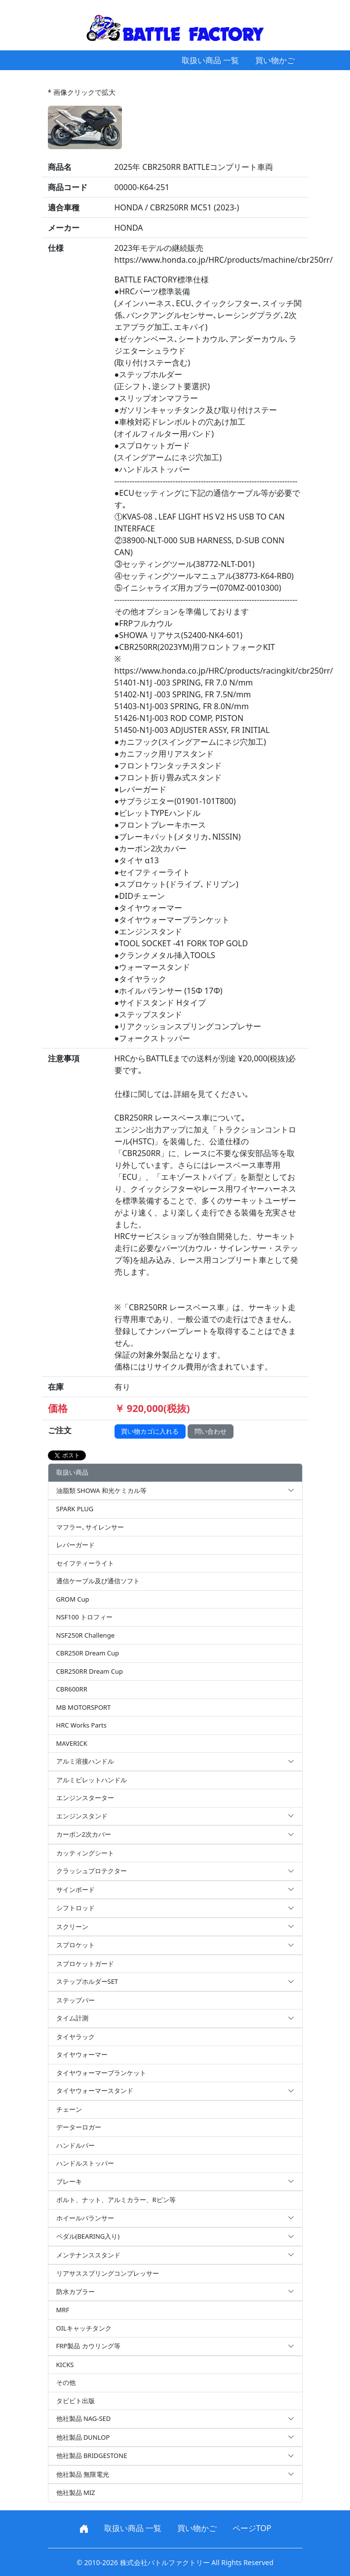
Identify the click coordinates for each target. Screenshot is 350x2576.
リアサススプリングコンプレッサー (107, 2273)
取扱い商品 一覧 (210, 60)
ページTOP (252, 2528)
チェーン (69, 2109)
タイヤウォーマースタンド (175, 2091)
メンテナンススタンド (175, 2255)
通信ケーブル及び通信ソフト (98, 1580)
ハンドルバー (75, 2145)
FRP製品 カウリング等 (175, 2346)
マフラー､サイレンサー (90, 1527)
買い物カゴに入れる (150, 1431)
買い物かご (275, 60)
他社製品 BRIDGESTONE (175, 2456)
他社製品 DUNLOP (175, 2438)
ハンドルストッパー (85, 2163)
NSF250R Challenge (85, 1635)
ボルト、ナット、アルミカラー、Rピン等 (116, 2199)
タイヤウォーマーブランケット (101, 2072)
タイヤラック (75, 2036)
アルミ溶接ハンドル (175, 1762)
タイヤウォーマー (82, 2054)
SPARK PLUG (75, 1508)
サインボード (175, 1890)
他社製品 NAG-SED (175, 2419)
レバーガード (75, 1544)
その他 (66, 2382)
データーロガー (78, 2127)
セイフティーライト (85, 1563)
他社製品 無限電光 (175, 2475)
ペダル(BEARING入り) (175, 2237)
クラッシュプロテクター (175, 1871)
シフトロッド (175, 1908)
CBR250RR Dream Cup (89, 1671)
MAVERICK (71, 1743)
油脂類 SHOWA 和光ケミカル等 (175, 1491)
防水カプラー (175, 2292)
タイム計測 (175, 2018)
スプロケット (175, 1945)
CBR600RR (71, 1689)
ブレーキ (175, 2182)
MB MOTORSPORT (83, 1707)
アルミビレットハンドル (91, 1779)
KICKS (65, 2364)
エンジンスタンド (175, 1816)
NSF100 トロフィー (84, 1616)
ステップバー (75, 2000)
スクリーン (175, 1927)
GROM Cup (72, 1599)
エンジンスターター (85, 1797)
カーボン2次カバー (175, 1835)
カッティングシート (85, 1853)
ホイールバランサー (175, 2218)
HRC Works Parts (81, 1725)
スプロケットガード (85, 1963)
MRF (63, 2309)
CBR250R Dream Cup (87, 1653)
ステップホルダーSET (175, 1982)
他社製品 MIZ (75, 2492)
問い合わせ (210, 1431)
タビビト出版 (75, 2400)
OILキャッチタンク (84, 2328)
